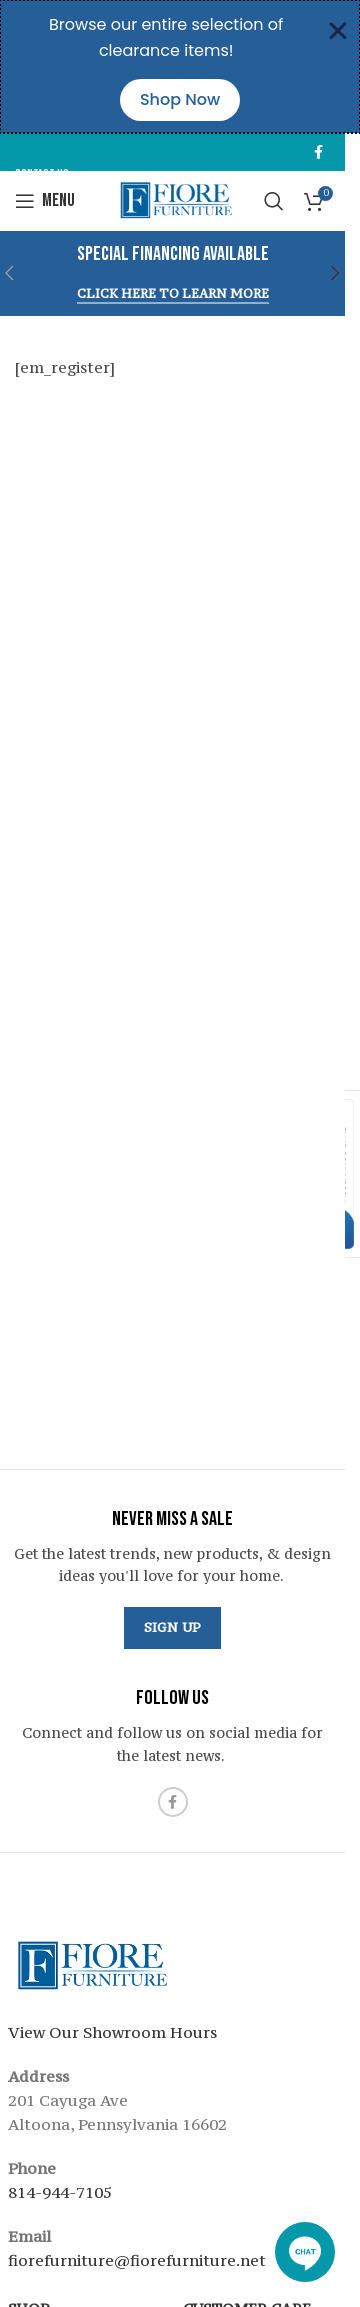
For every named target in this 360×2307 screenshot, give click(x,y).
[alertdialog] (180, 66)
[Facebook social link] (318, 152)
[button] (336, 273)
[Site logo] (172, 199)
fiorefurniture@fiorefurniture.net (137, 2260)
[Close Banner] (338, 31)
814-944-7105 (60, 2192)
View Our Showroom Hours (112, 2032)
